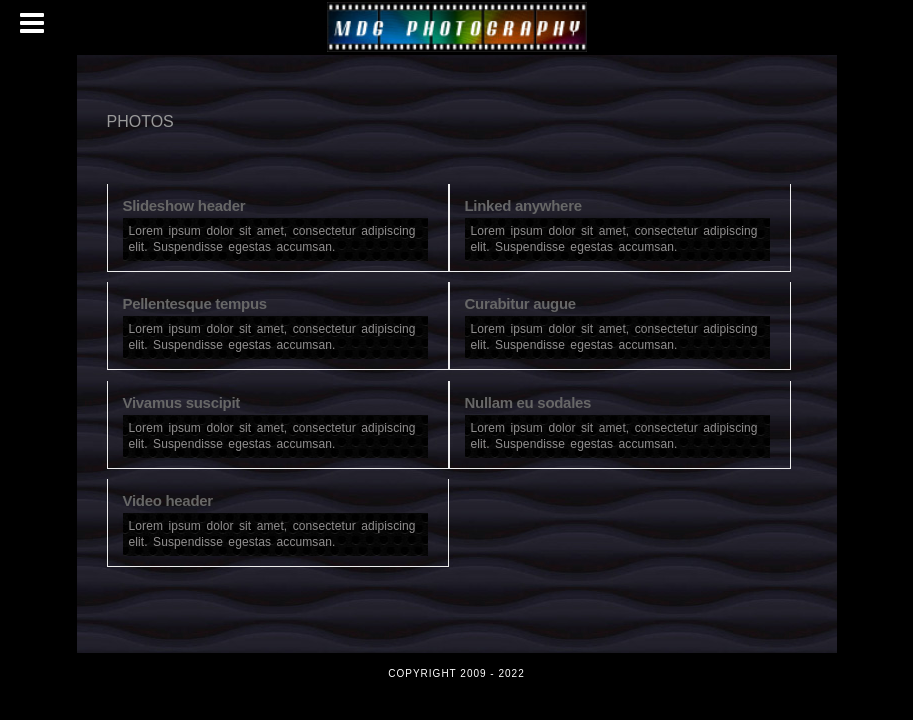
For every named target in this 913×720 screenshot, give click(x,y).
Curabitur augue (520, 303)
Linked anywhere (523, 205)
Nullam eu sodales (528, 402)
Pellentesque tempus (195, 303)
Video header (168, 500)
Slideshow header (184, 205)
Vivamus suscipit (181, 402)
